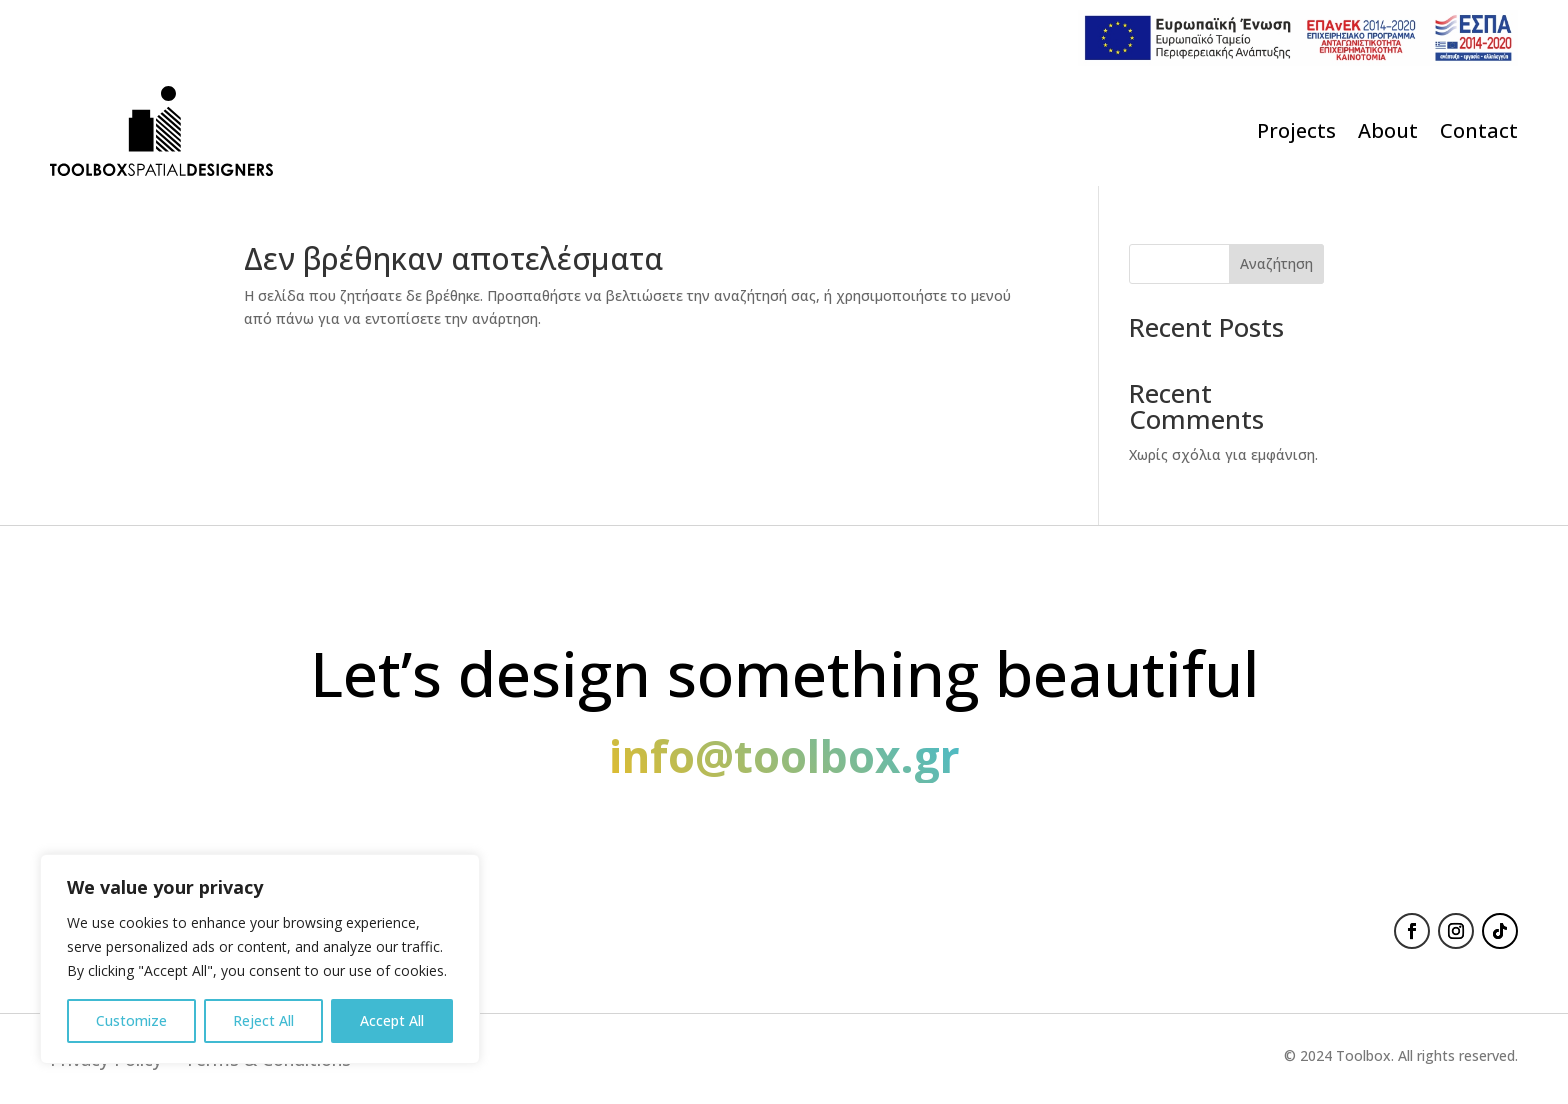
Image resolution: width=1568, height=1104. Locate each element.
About (1388, 130)
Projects (1296, 130)
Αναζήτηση (1276, 263)
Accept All (392, 1020)
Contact (1479, 130)
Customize (131, 1020)
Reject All (263, 1020)
